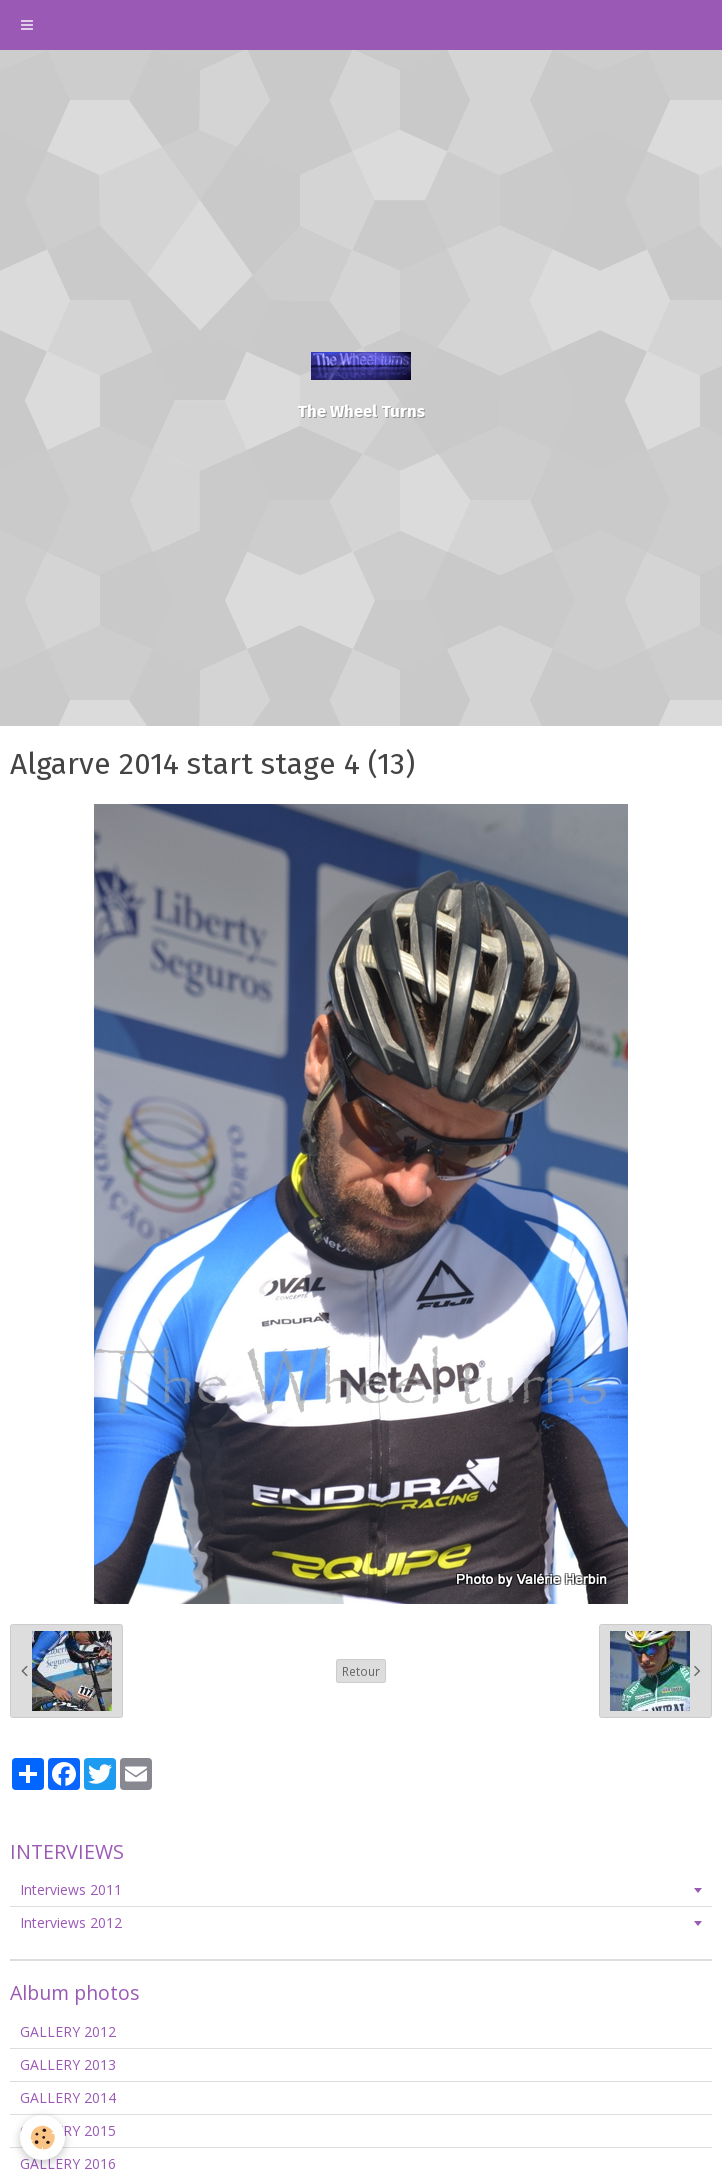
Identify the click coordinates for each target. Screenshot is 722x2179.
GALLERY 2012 (68, 2031)
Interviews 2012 (71, 1922)
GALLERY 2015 (68, 2130)
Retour (361, 1671)
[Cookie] (42, 2137)
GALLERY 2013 (68, 2064)
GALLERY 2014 (68, 2097)
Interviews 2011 (71, 1889)
